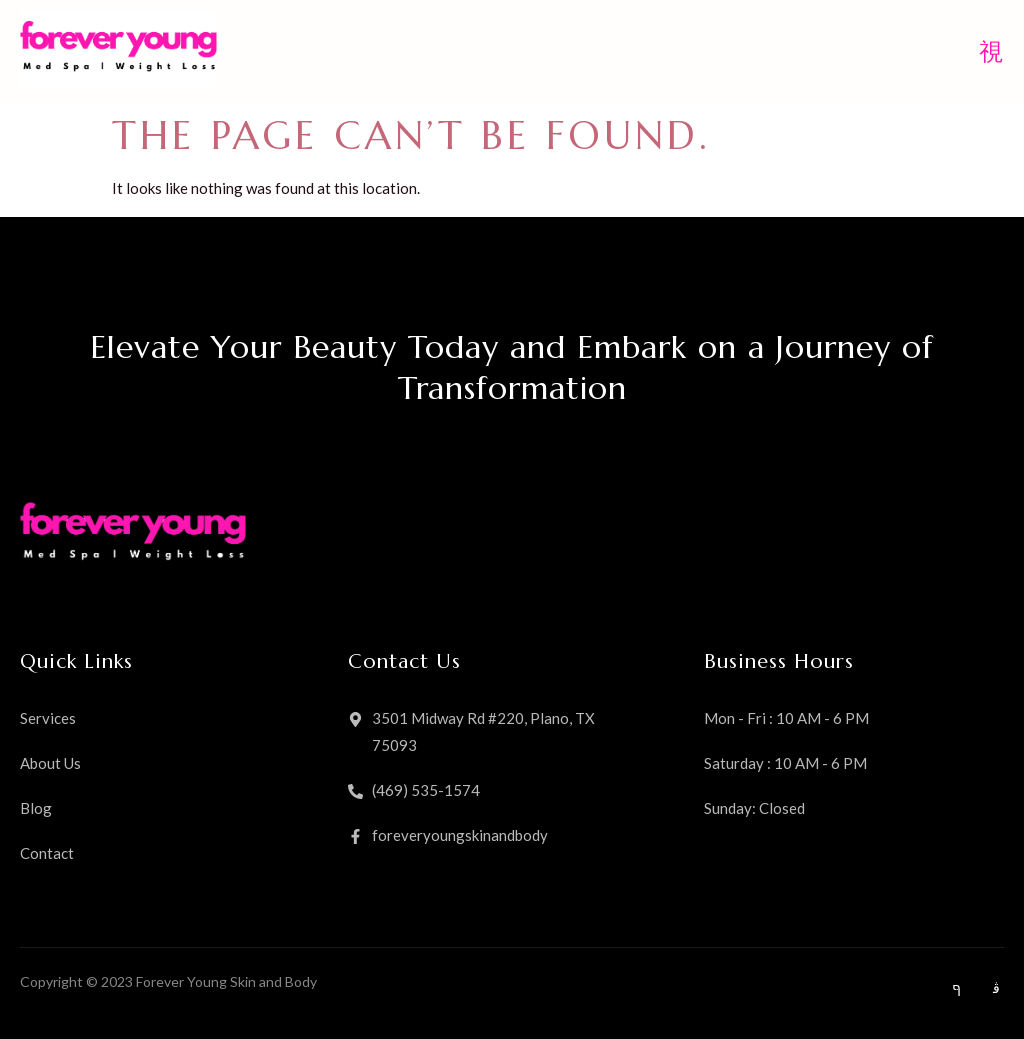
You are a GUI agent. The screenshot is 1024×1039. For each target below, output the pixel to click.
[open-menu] (991, 53)
